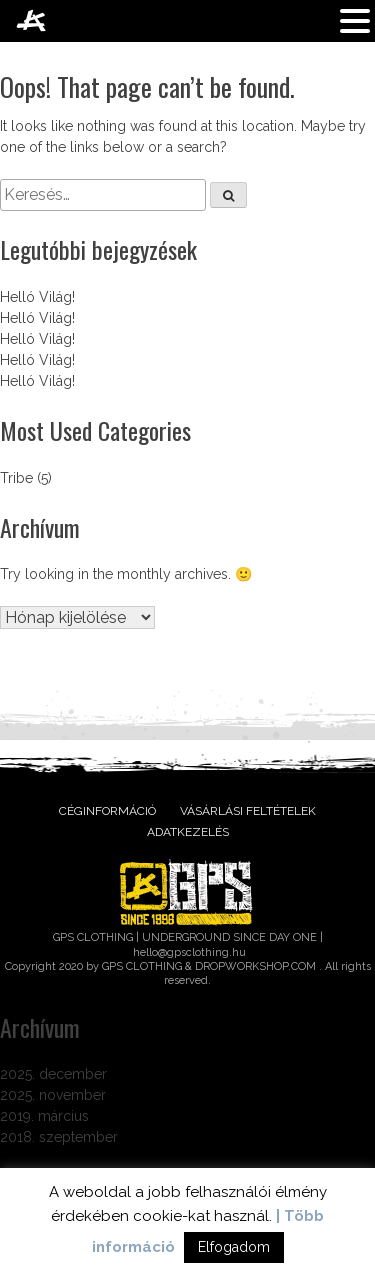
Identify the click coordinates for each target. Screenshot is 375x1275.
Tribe (16, 478)
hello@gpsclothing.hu (189, 952)
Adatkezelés (188, 832)
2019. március (44, 1116)
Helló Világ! (37, 297)
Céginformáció (107, 811)
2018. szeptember (59, 1137)
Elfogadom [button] (234, 1247)
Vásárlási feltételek (248, 811)
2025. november (53, 1095)
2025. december (53, 1074)
